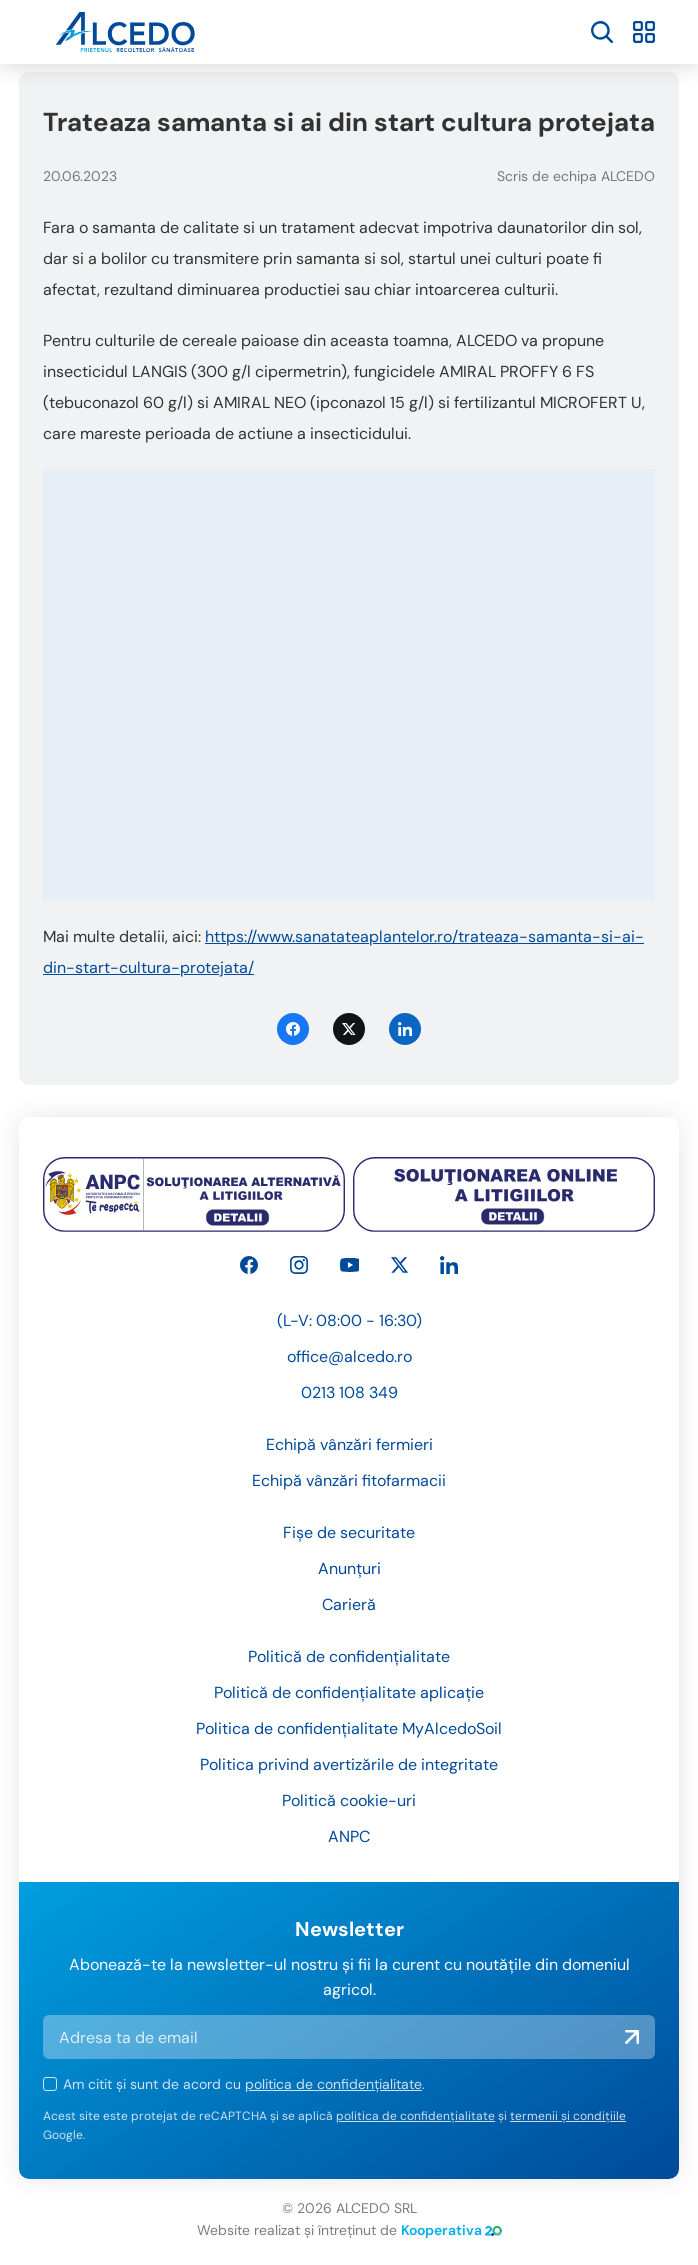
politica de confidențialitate (333, 2084)
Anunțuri (349, 1568)
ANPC (349, 1836)
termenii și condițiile (568, 2116)
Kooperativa (451, 2230)
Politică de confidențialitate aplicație (349, 1692)
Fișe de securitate (349, 1532)
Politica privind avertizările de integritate (349, 1764)
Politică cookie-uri (349, 1800)
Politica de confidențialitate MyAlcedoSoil (349, 1728)
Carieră (349, 1604)
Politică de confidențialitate (349, 1656)
